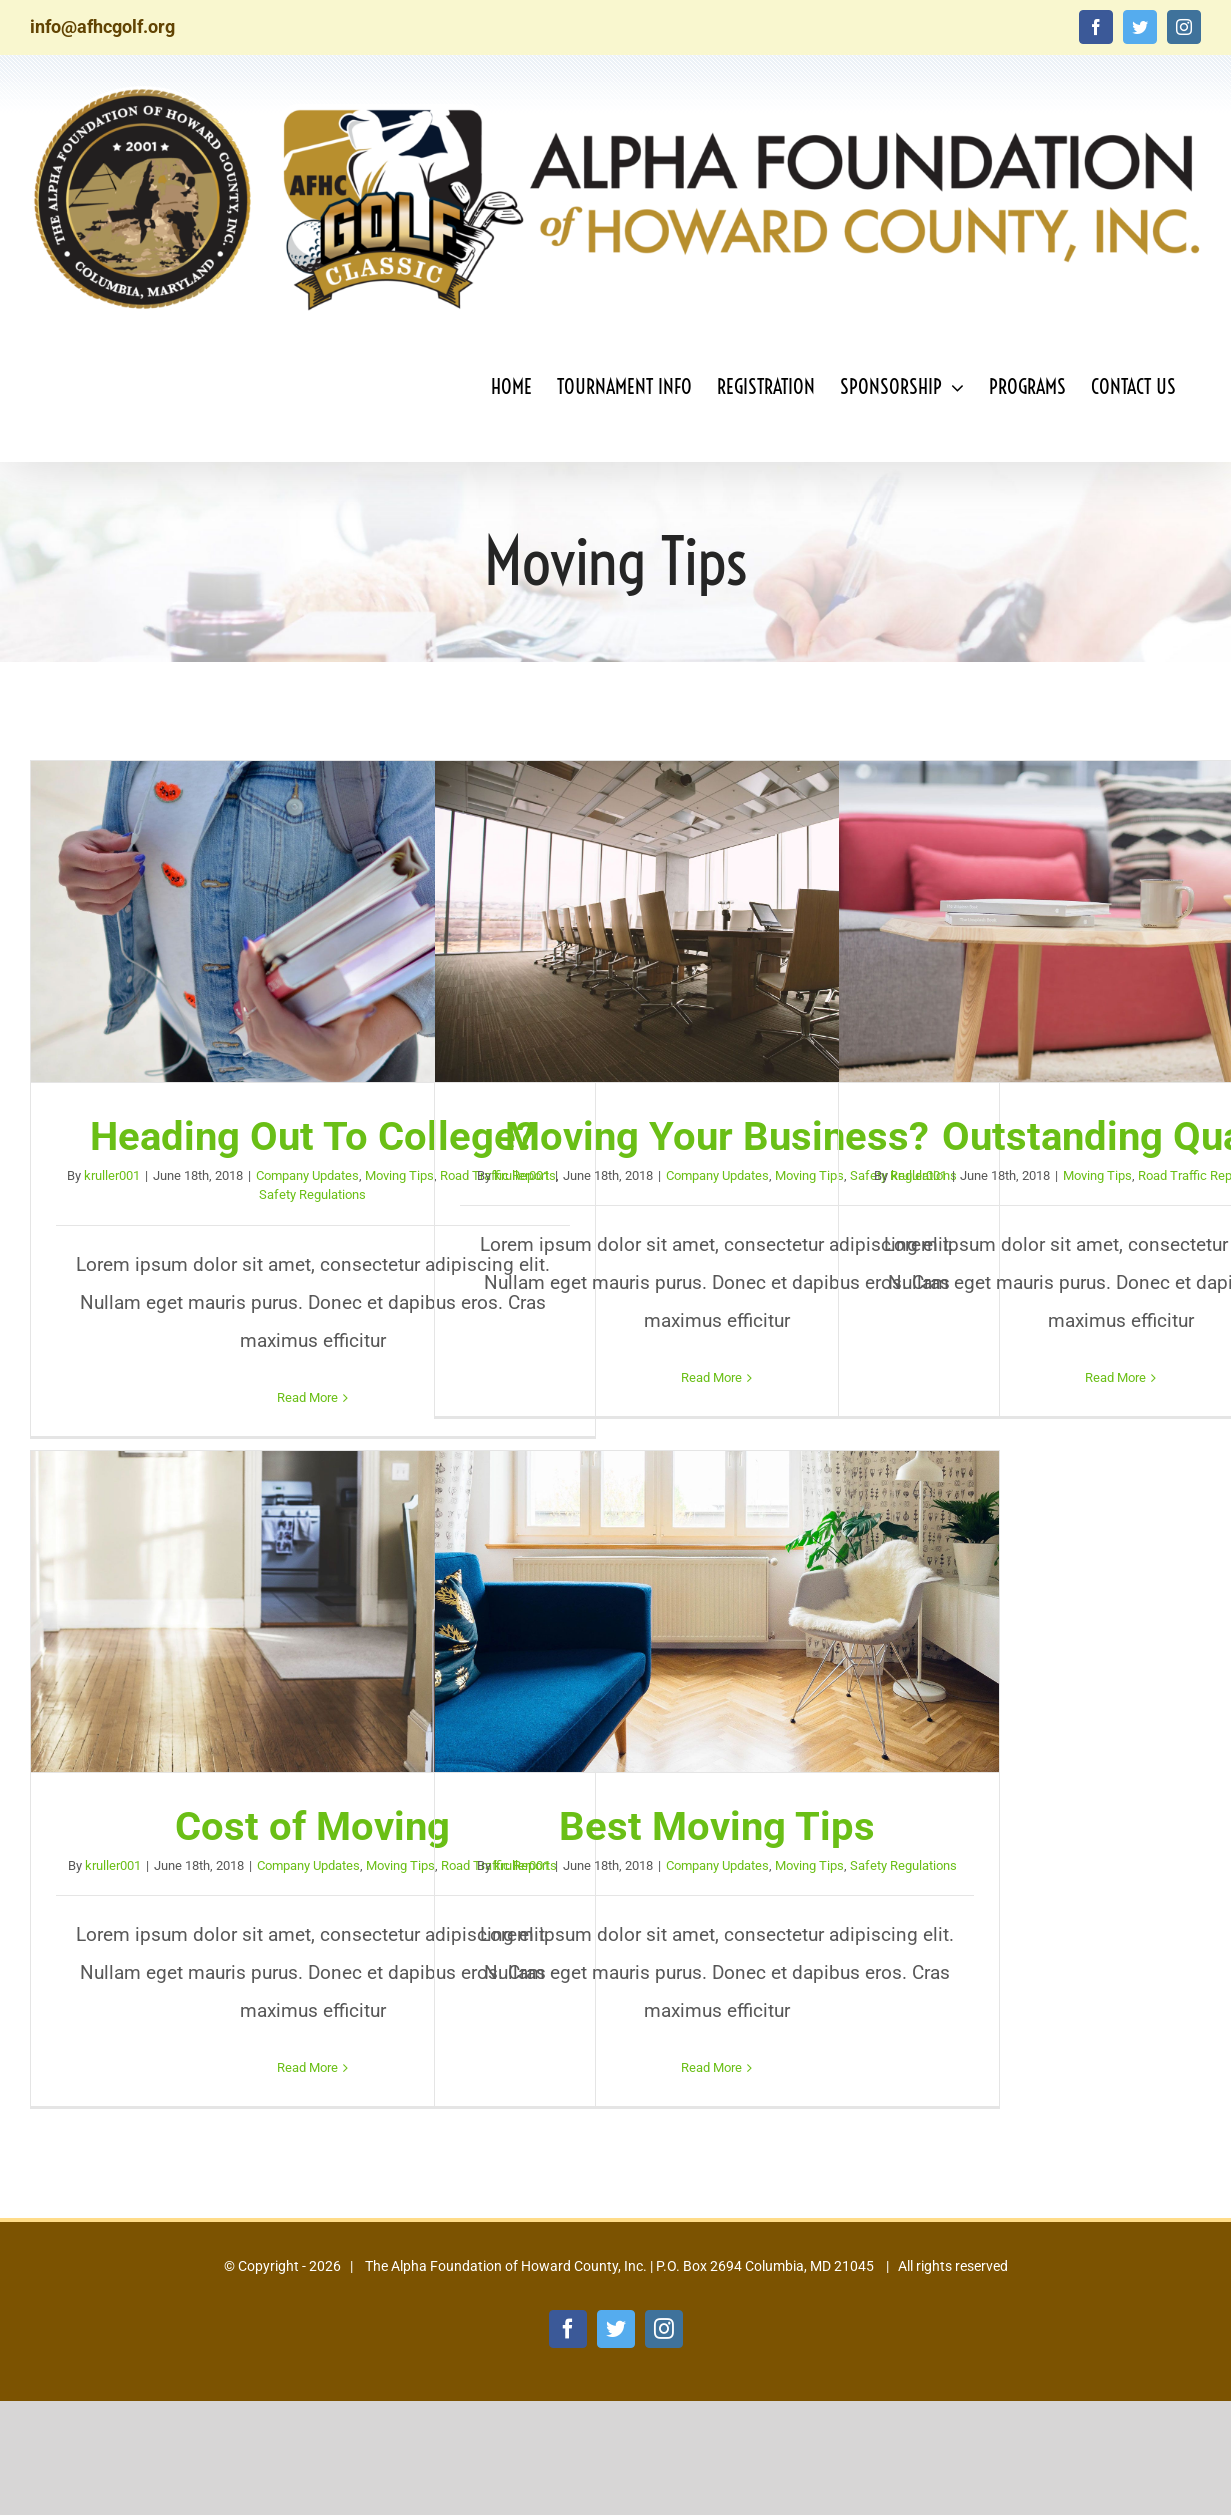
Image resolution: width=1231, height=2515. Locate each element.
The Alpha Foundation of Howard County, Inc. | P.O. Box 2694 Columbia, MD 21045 (618, 2266)
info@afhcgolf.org (102, 26)
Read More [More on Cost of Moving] (307, 2067)
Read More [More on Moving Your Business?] (711, 1377)
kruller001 (112, 1175)
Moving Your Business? (717, 1136)
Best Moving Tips (717, 1826)
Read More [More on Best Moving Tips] (711, 2067)
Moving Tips (399, 1175)
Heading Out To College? (313, 1136)
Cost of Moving (312, 1826)
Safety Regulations (312, 1194)
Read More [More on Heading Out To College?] (307, 1397)
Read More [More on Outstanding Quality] (1115, 1377)
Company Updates (307, 1175)
